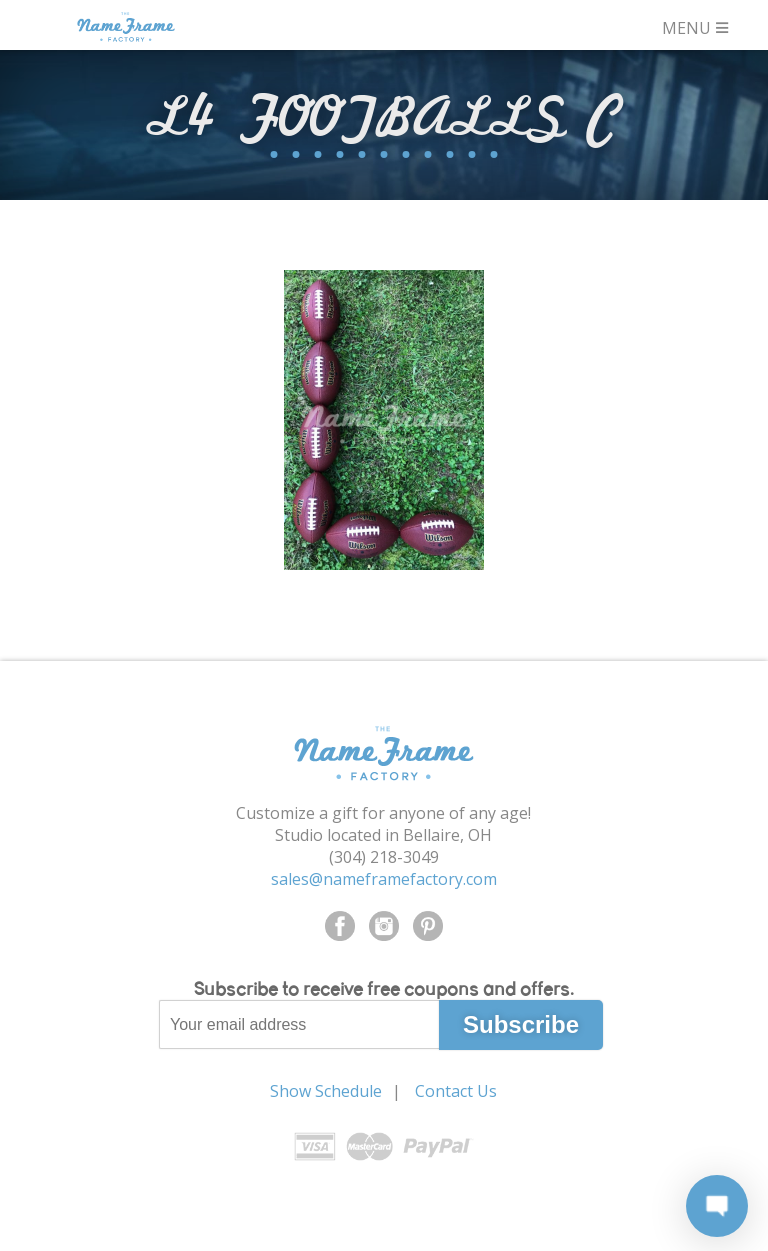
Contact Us (456, 1091)
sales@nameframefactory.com (384, 879)
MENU (696, 25)
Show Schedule (326, 1091)
